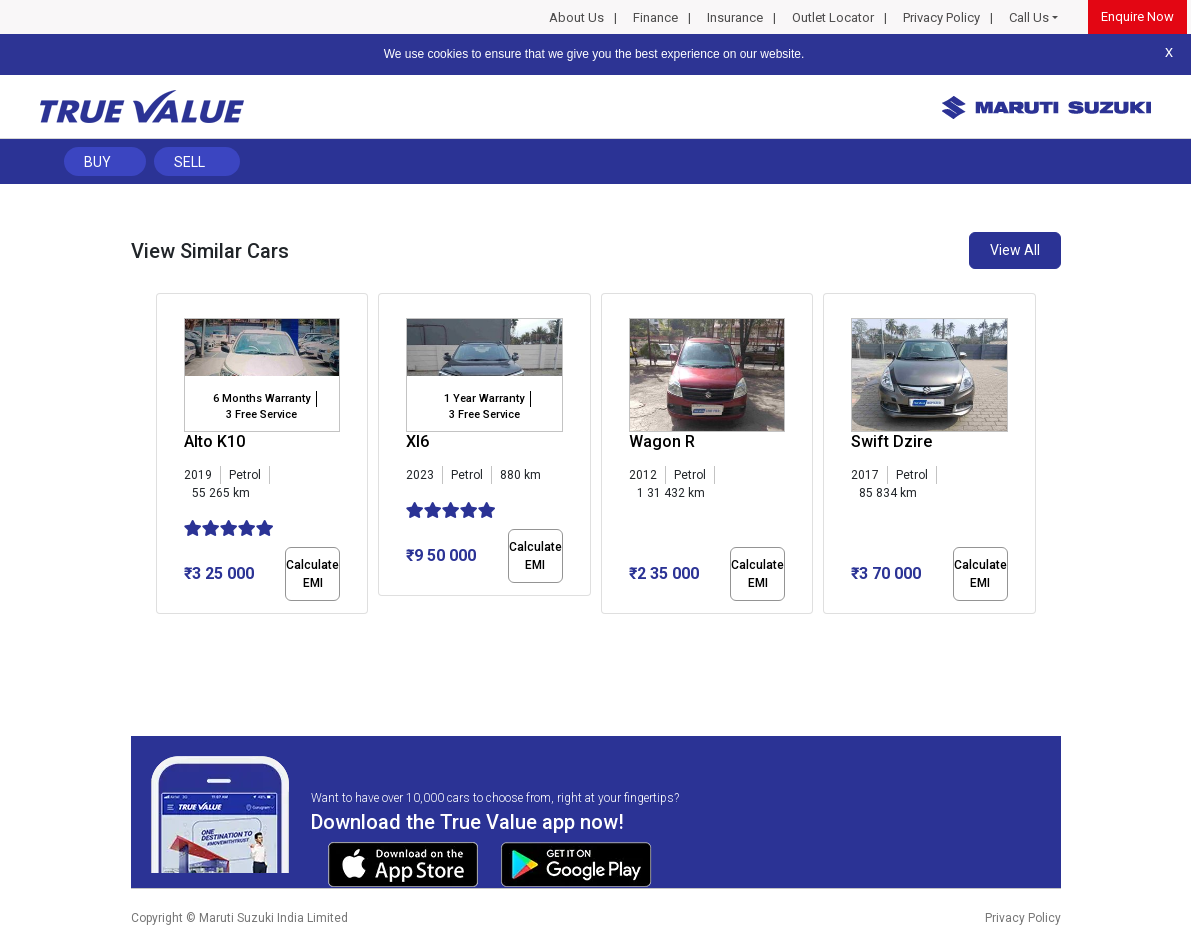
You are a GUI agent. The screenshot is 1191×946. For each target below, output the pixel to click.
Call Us (1029, 17)
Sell (189, 162)
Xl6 (417, 441)
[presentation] (166, 458)
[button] (162, 631)
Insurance (735, 17)
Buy (97, 162)
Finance (655, 17)
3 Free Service (261, 414)
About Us (576, 17)
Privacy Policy (941, 17)
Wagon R (662, 441)
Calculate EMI (312, 574)
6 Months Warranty (261, 398)
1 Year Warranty (484, 398)
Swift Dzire (891, 441)
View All (1015, 250)
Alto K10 (214, 441)
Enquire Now (1137, 16)
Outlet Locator (833, 17)
